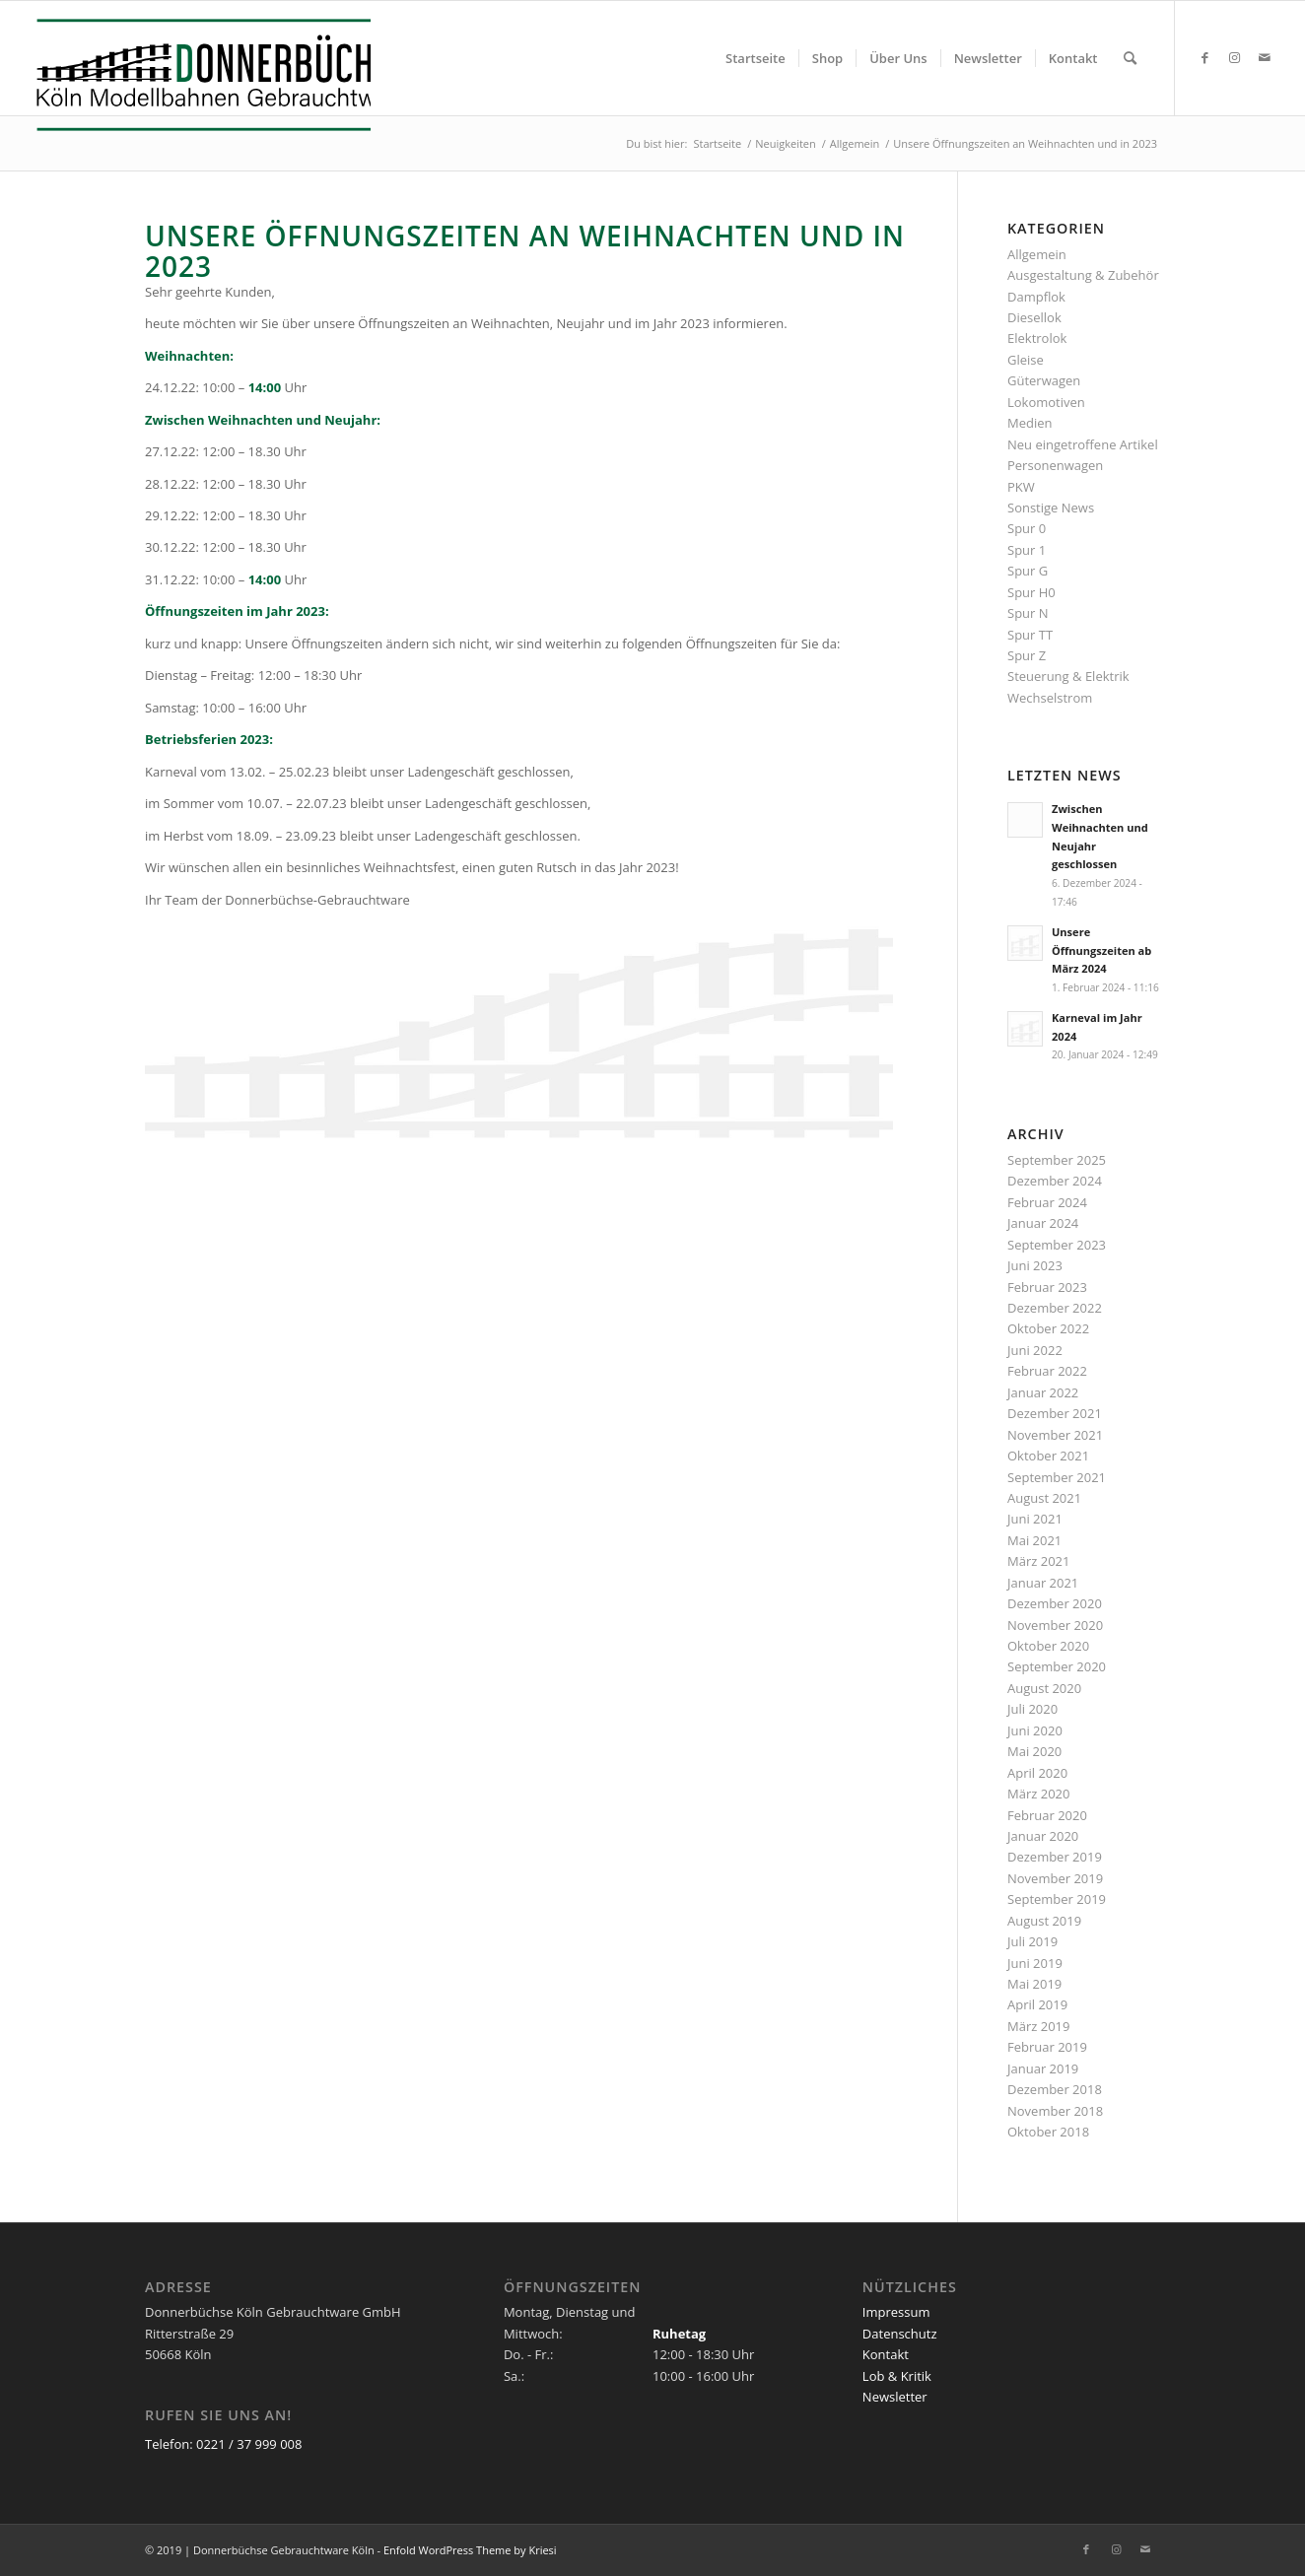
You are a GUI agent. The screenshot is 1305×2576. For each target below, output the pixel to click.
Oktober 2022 (1048, 1328)
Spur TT (1030, 635)
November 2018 (1055, 2111)
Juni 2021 (1035, 1518)
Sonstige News (1050, 507)
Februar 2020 (1047, 1815)
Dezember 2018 (1054, 2089)
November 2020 (1055, 1625)
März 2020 (1038, 1793)
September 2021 (1056, 1477)
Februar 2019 (1047, 2047)
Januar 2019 (1042, 2068)
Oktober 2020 (1048, 1646)
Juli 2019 (1032, 1941)
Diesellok (1034, 317)
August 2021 (1044, 1498)
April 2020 (1037, 1773)
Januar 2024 (1042, 1223)
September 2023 (1056, 1245)
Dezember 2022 (1054, 1308)
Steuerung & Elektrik (1068, 676)
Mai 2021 (1034, 1540)
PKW (1021, 487)
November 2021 (1055, 1435)
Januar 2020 (1042, 1836)
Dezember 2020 (1054, 1603)
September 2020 (1056, 1666)
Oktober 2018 (1048, 2131)
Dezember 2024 (1054, 1180)
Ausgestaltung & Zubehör (1083, 275)
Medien (1030, 423)
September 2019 (1056, 1899)
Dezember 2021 (1054, 1413)
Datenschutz (899, 2333)
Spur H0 (1031, 592)
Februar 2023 (1047, 1287)
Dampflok (1036, 296)
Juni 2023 (1035, 1265)
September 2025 (1056, 1160)
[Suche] (1130, 58)
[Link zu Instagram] (1235, 57)
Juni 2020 (1035, 1730)
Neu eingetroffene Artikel (1082, 444)
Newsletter (894, 2397)
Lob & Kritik (896, 2376)
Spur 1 (1026, 550)
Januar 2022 (1042, 1392)
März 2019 (1038, 2026)
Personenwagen (1055, 465)
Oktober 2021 (1048, 1455)
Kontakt (885, 2354)
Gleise (1025, 360)
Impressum (896, 2312)
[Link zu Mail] (1264, 57)
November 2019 (1055, 1878)
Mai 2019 (1034, 1984)
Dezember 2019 (1054, 1856)
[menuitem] (755, 58)
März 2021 (1038, 1561)
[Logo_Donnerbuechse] (198, 75)
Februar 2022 (1047, 1371)
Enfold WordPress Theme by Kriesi (470, 2549)
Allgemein (1036, 254)
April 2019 (1037, 2004)
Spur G (1027, 570)
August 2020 (1044, 1688)
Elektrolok (1036, 338)
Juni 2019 (1035, 1963)
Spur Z (1026, 655)
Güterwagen (1043, 380)
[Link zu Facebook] (1205, 57)
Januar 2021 (1042, 1583)
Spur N (1028, 613)
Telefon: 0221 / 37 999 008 (223, 2444)
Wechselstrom (1049, 698)
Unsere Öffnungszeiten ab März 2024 (1101, 950)
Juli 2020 (1032, 1709)
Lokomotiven (1046, 402)
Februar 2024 (1047, 1202)
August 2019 (1044, 1921)
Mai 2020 (1034, 1751)
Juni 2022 (1035, 1350)
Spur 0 (1026, 528)
